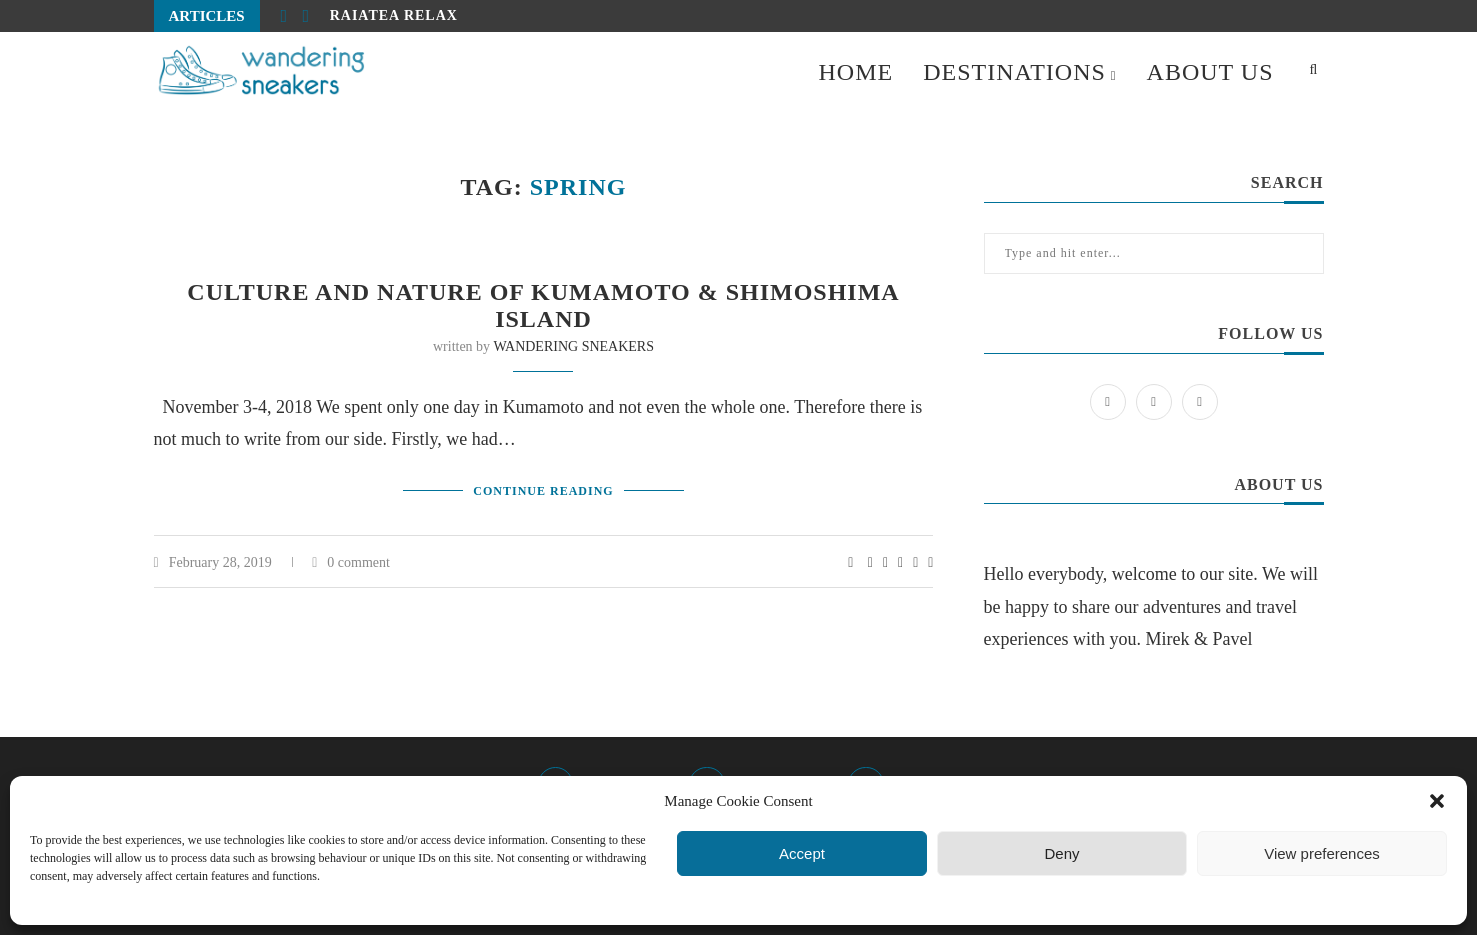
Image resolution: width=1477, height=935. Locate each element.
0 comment (351, 562)
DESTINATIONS (1014, 72)
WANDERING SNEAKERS (573, 346)
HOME (855, 72)
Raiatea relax (394, 15)
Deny (1061, 853)
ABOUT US (1210, 72)
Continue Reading (543, 491)
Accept (802, 853)
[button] (1437, 801)
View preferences (1322, 853)
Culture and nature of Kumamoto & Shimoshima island (543, 305)
